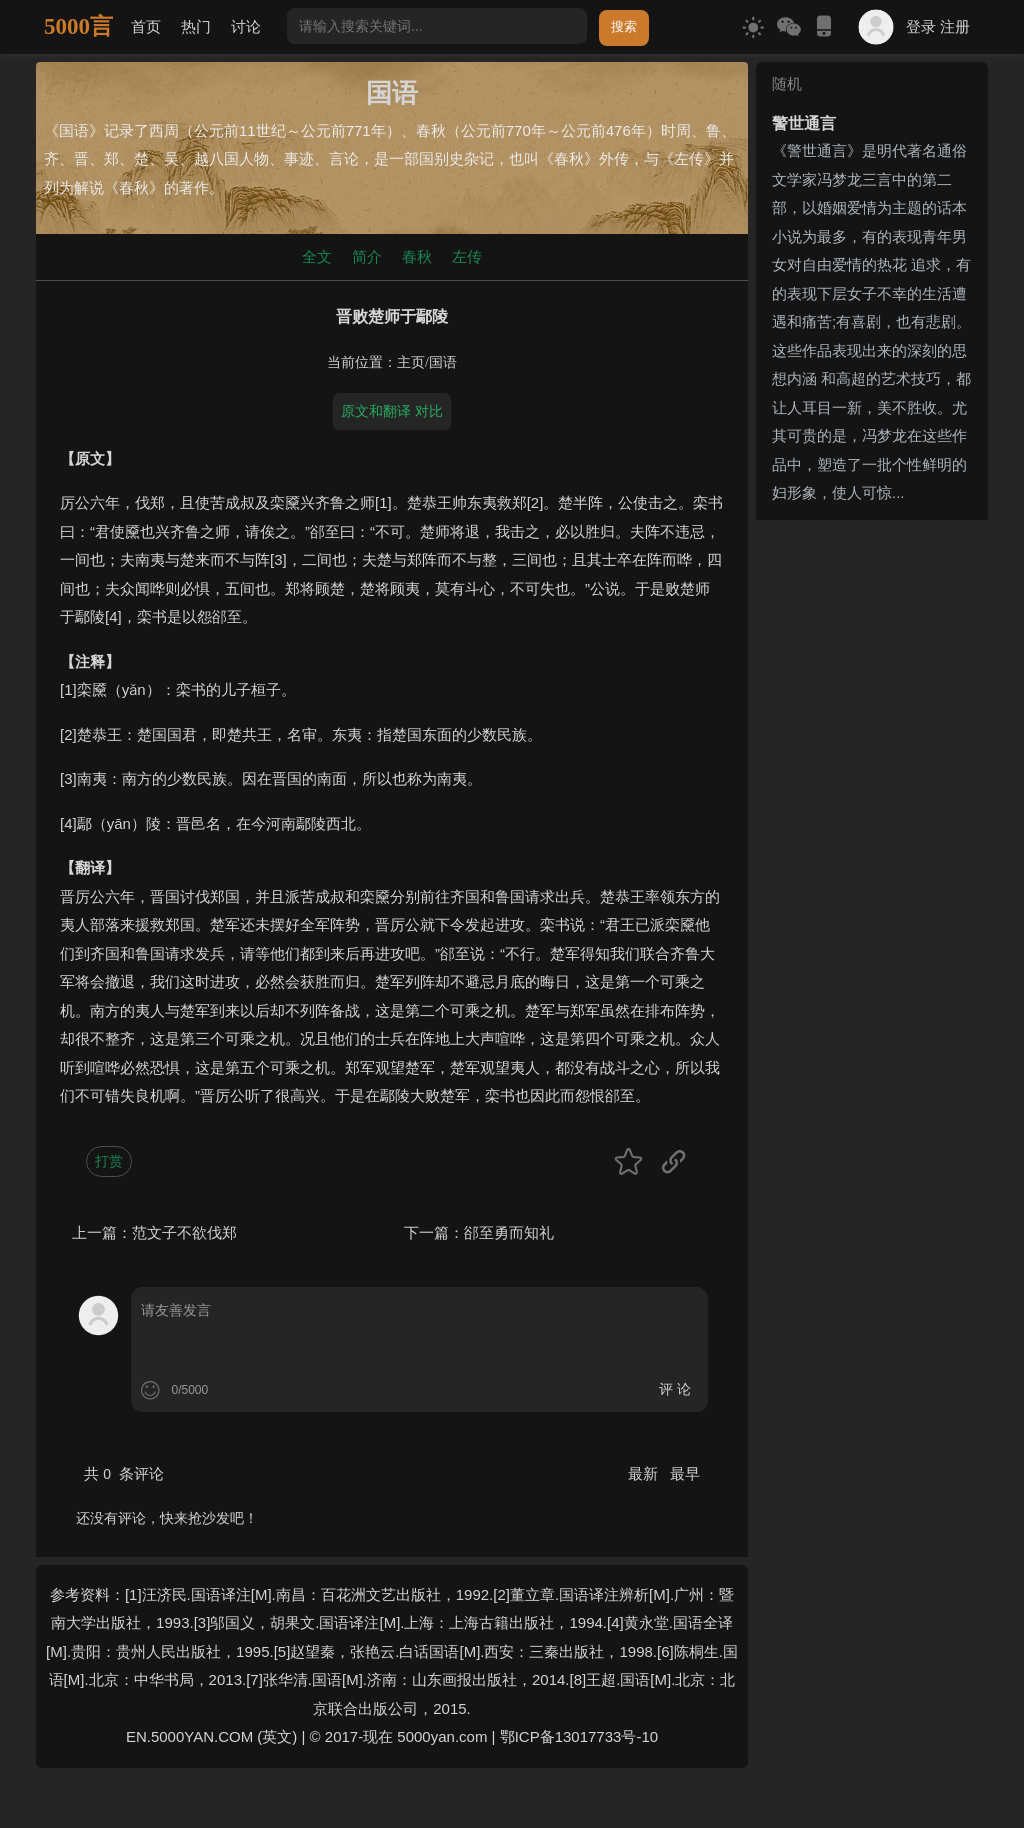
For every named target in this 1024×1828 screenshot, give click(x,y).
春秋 (417, 256)
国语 (443, 362)
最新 (645, 1473)
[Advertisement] (872, 828)
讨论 (246, 26)
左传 (467, 256)
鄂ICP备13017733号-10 (579, 1736)
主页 (411, 362)
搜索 (624, 26)
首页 (146, 26)
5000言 (78, 26)
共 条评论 (124, 1473)
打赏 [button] (109, 1161)
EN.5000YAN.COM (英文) (211, 1736)
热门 (196, 26)
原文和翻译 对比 (392, 411)
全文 (317, 256)
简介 (367, 256)
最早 (685, 1473)
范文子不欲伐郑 (184, 1232)
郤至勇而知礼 (509, 1232)
